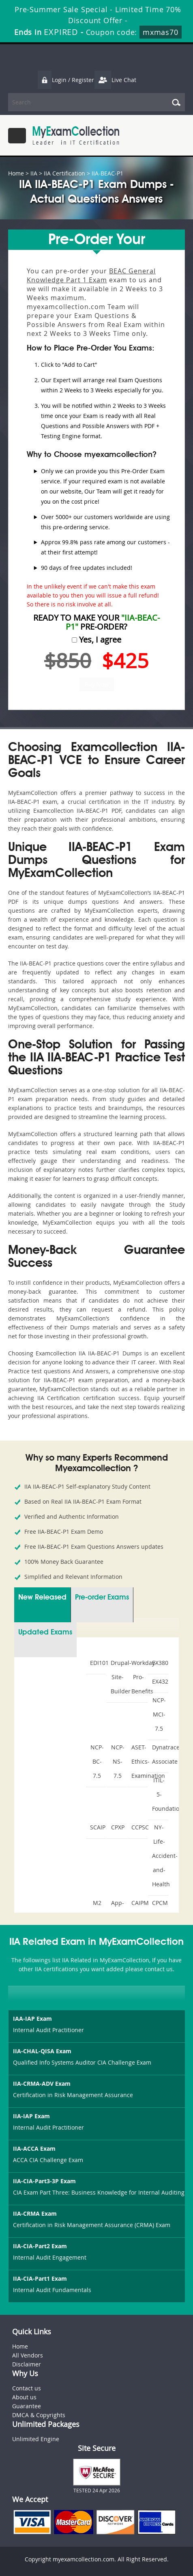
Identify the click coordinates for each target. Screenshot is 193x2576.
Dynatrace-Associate (159, 1754)
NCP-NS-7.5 (117, 1761)
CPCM (159, 1903)
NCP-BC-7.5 (97, 1761)
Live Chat (115, 80)
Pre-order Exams (102, 1597)
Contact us (26, 2388)
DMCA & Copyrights (38, 2415)
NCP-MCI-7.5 (159, 1714)
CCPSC (138, 1827)
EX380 (159, 1663)
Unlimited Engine (35, 2439)
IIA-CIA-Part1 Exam (40, 2278)
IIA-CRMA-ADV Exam (42, 2083)
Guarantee (26, 2406)
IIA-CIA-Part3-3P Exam (44, 2181)
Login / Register (65, 80)
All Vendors (27, 2355)
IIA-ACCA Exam (34, 2148)
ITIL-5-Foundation (159, 1794)
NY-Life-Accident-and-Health (159, 1855)
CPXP (117, 1827)
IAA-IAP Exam (32, 2018)
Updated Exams (45, 1632)
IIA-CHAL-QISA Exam (42, 2051)
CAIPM (138, 1903)
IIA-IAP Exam (31, 2116)
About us (24, 2397)
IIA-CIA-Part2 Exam (40, 2246)
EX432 (159, 1681)
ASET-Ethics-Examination (138, 1761)
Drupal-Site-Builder (117, 1677)
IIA (33, 173)
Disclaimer (26, 2364)
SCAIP (97, 1827)
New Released (42, 1597)
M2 (97, 1903)
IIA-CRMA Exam (35, 2213)
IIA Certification (64, 173)
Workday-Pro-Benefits (138, 1677)
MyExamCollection (75, 135)
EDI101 (97, 1663)
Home (16, 173)
